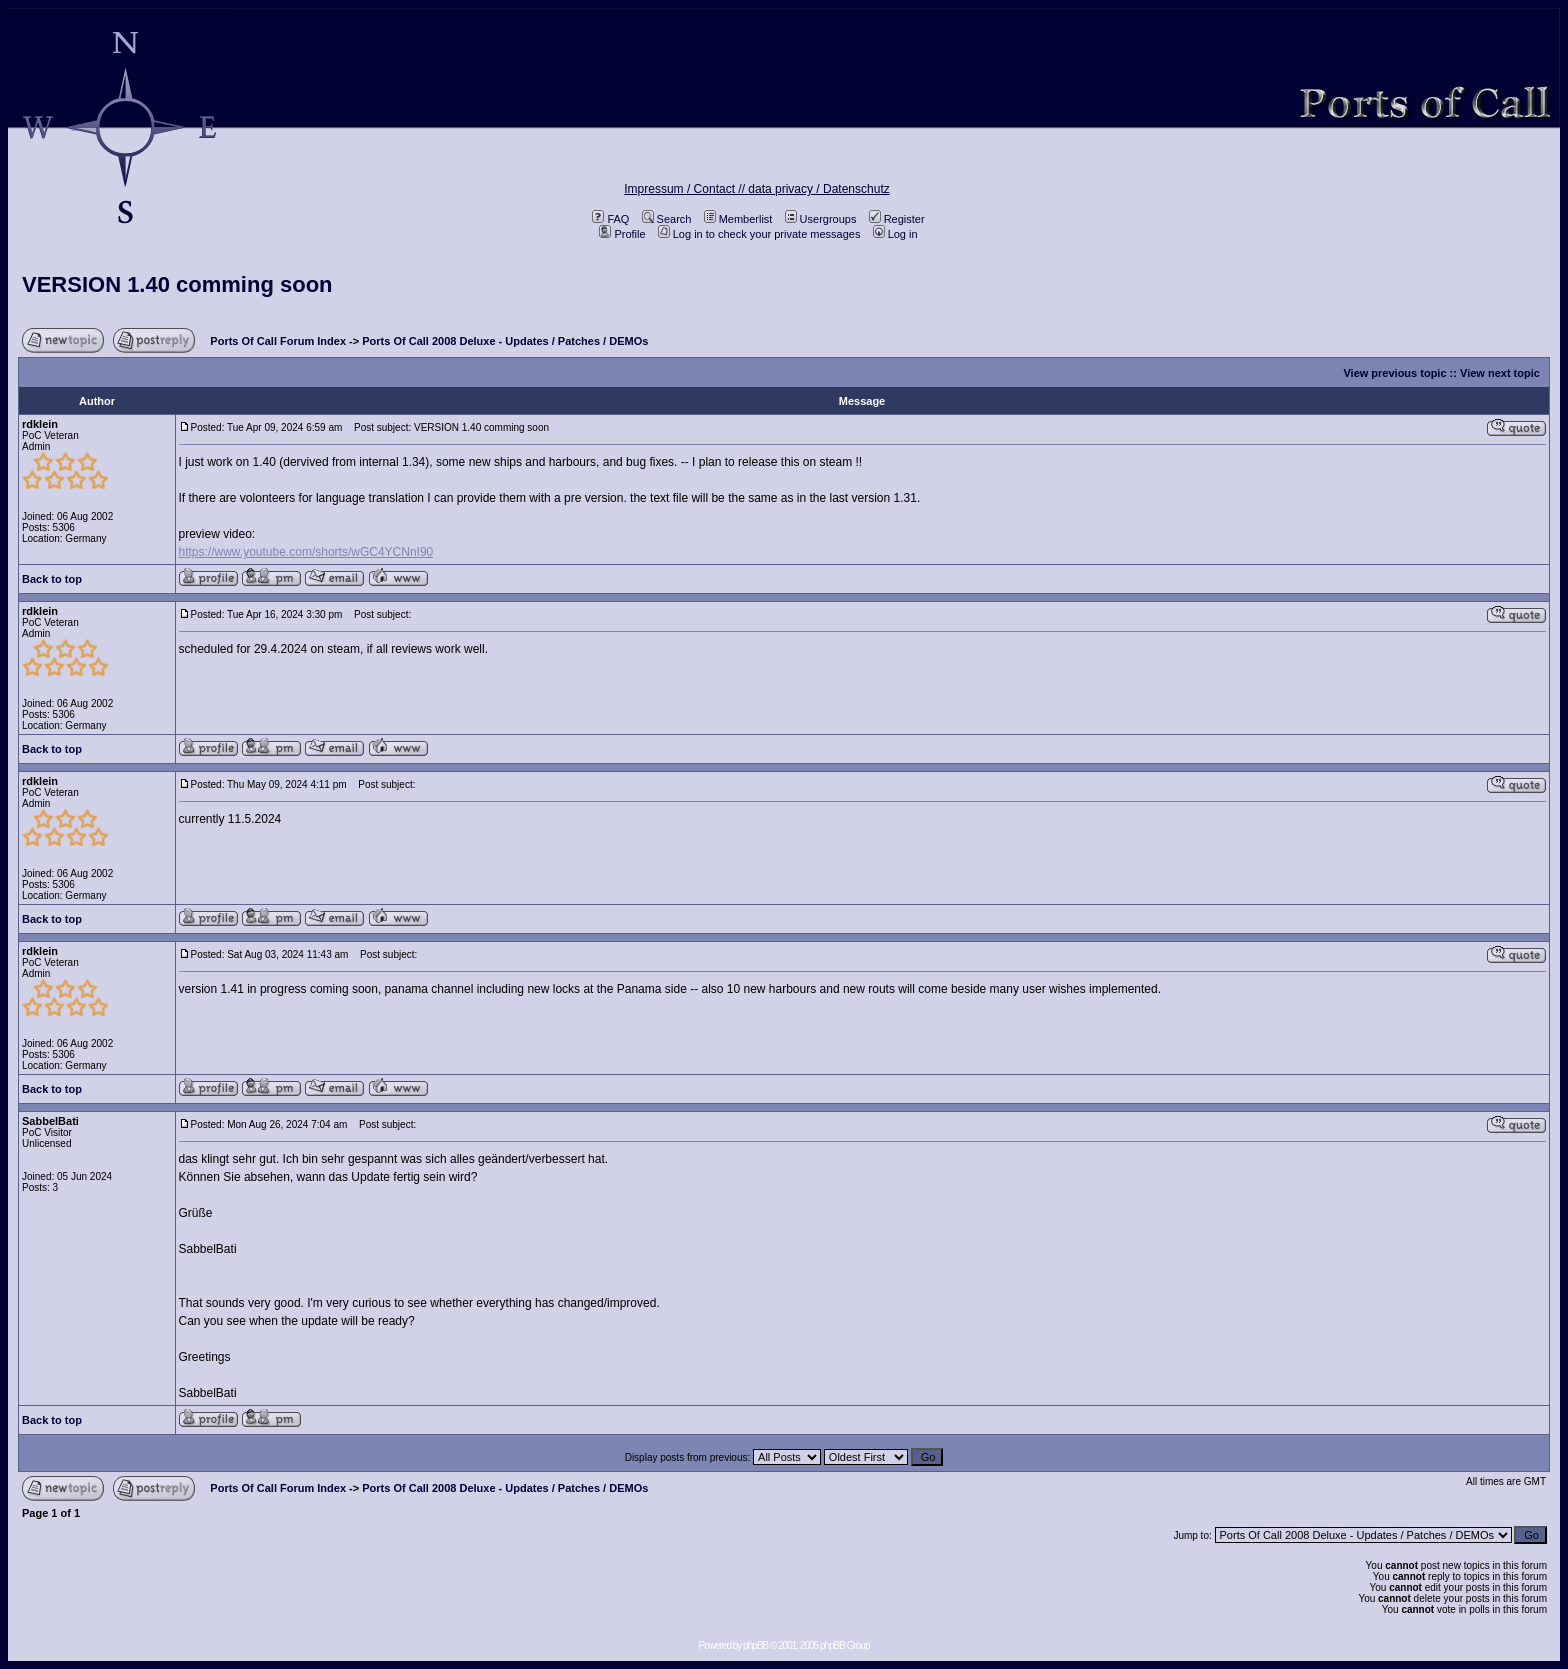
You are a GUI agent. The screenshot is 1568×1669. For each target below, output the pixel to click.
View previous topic (1394, 373)
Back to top (52, 579)
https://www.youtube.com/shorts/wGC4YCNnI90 (306, 552)
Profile (622, 234)
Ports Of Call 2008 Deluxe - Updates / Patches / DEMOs (505, 341)
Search (667, 219)
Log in (895, 234)
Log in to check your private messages (759, 234)
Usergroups (821, 219)
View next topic (1500, 373)
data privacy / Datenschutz (818, 189)
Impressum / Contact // (686, 189)
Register (897, 219)
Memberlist (738, 219)
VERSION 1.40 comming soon (177, 284)
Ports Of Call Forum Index (278, 341)
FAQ (610, 219)
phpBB (755, 1645)
